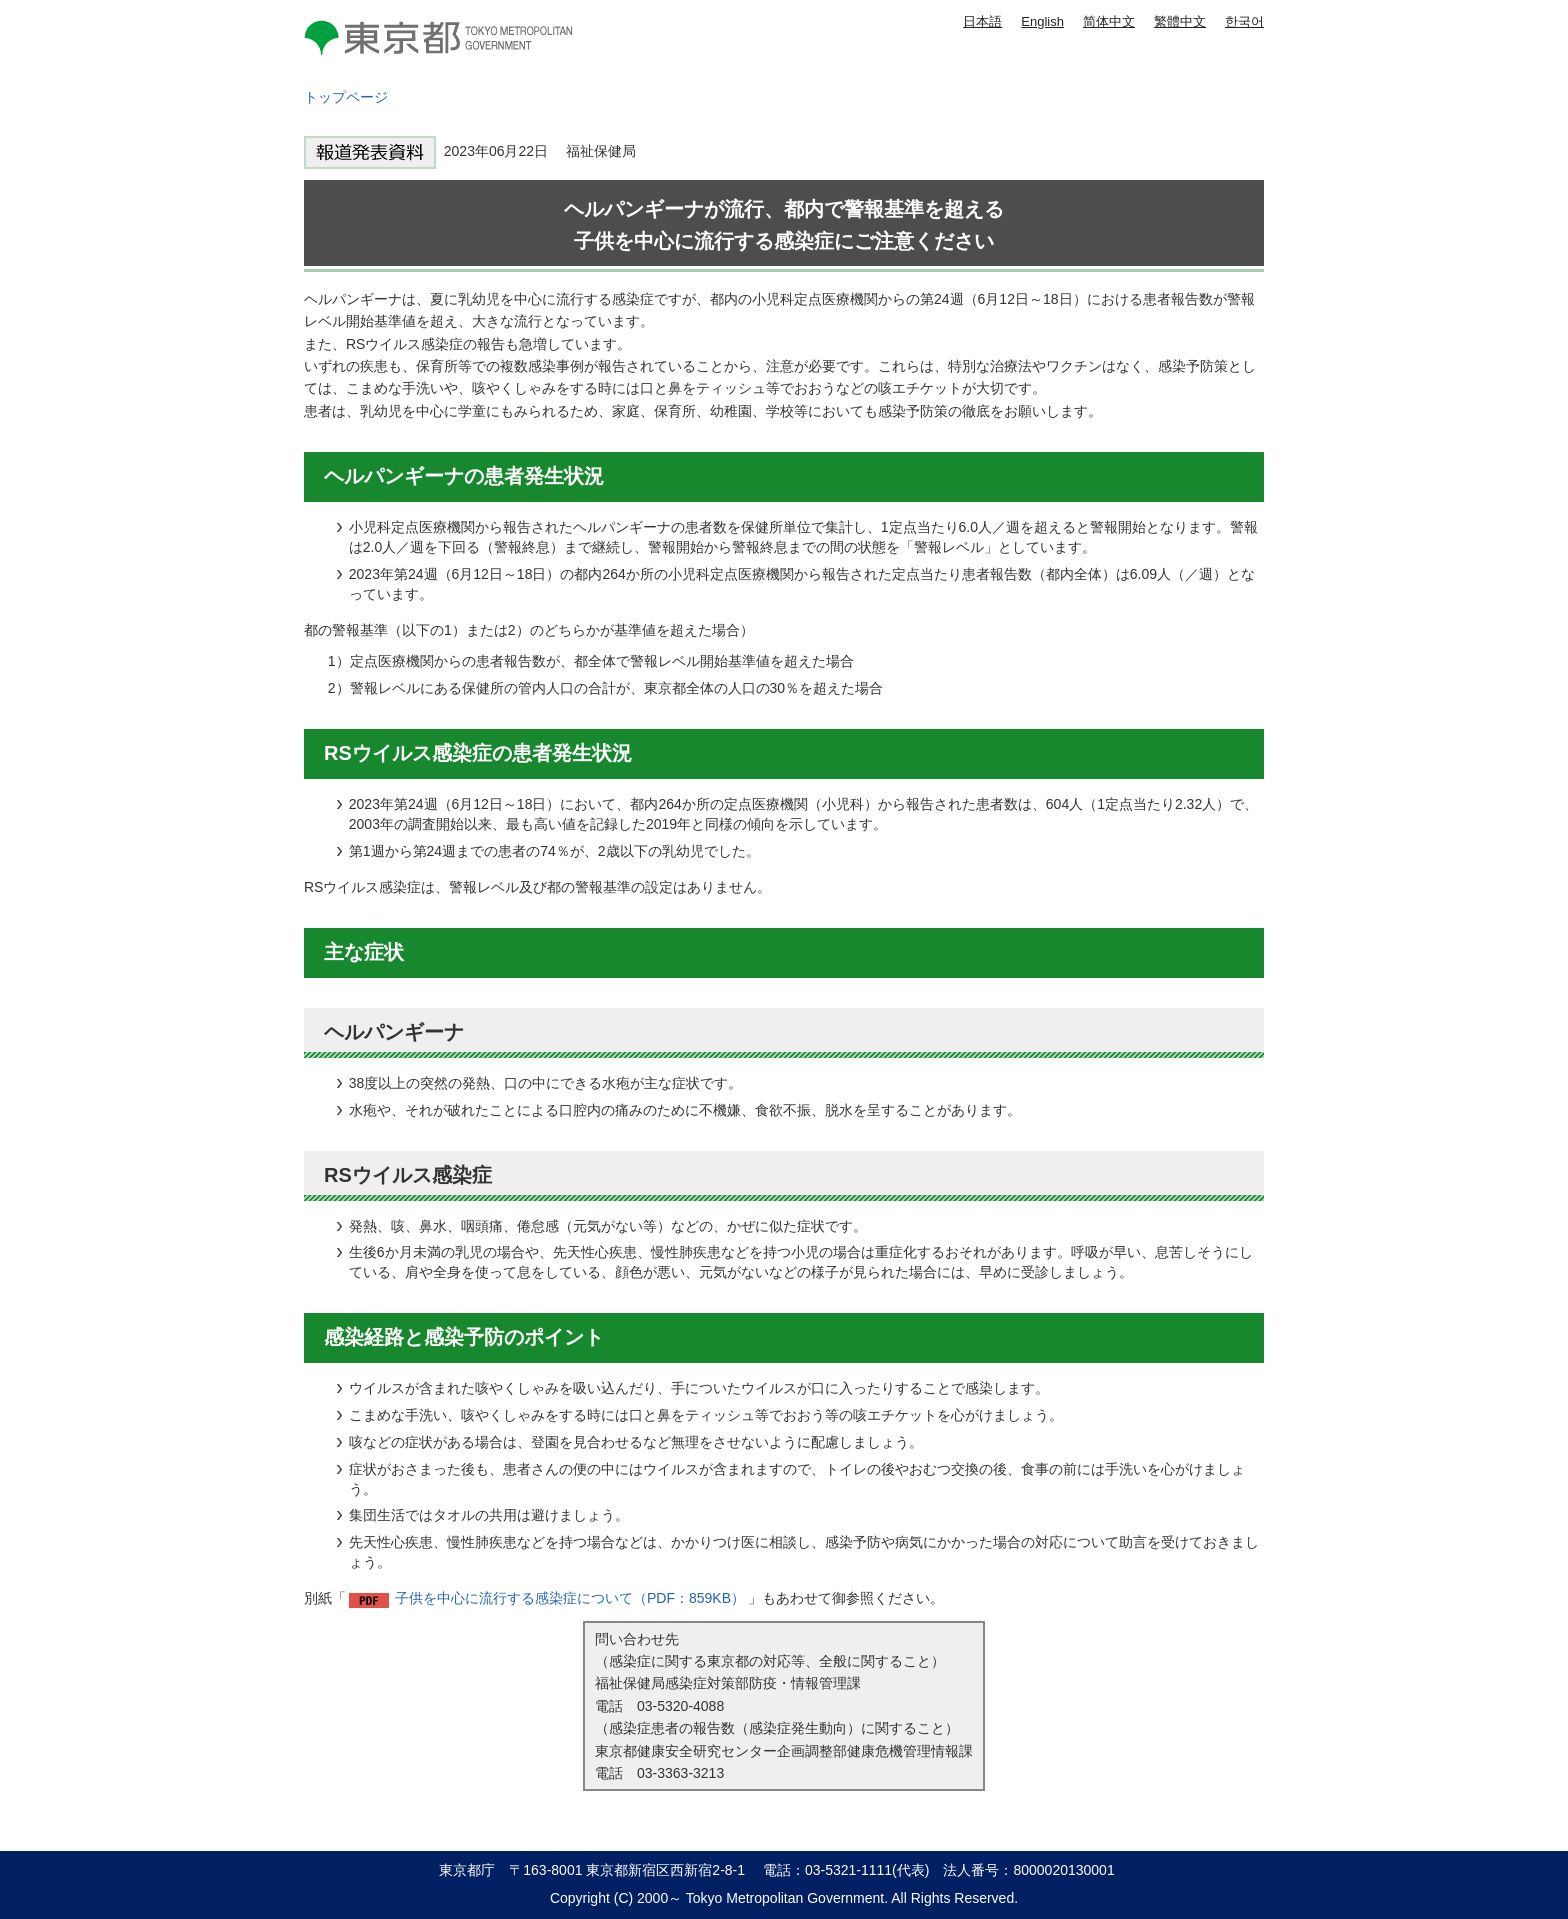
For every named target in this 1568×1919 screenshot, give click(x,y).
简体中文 (1109, 21)
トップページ (346, 97)
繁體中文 (1180, 21)
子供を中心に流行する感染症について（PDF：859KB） (570, 1598)
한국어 (1244, 21)
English (1042, 21)
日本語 (982, 21)
